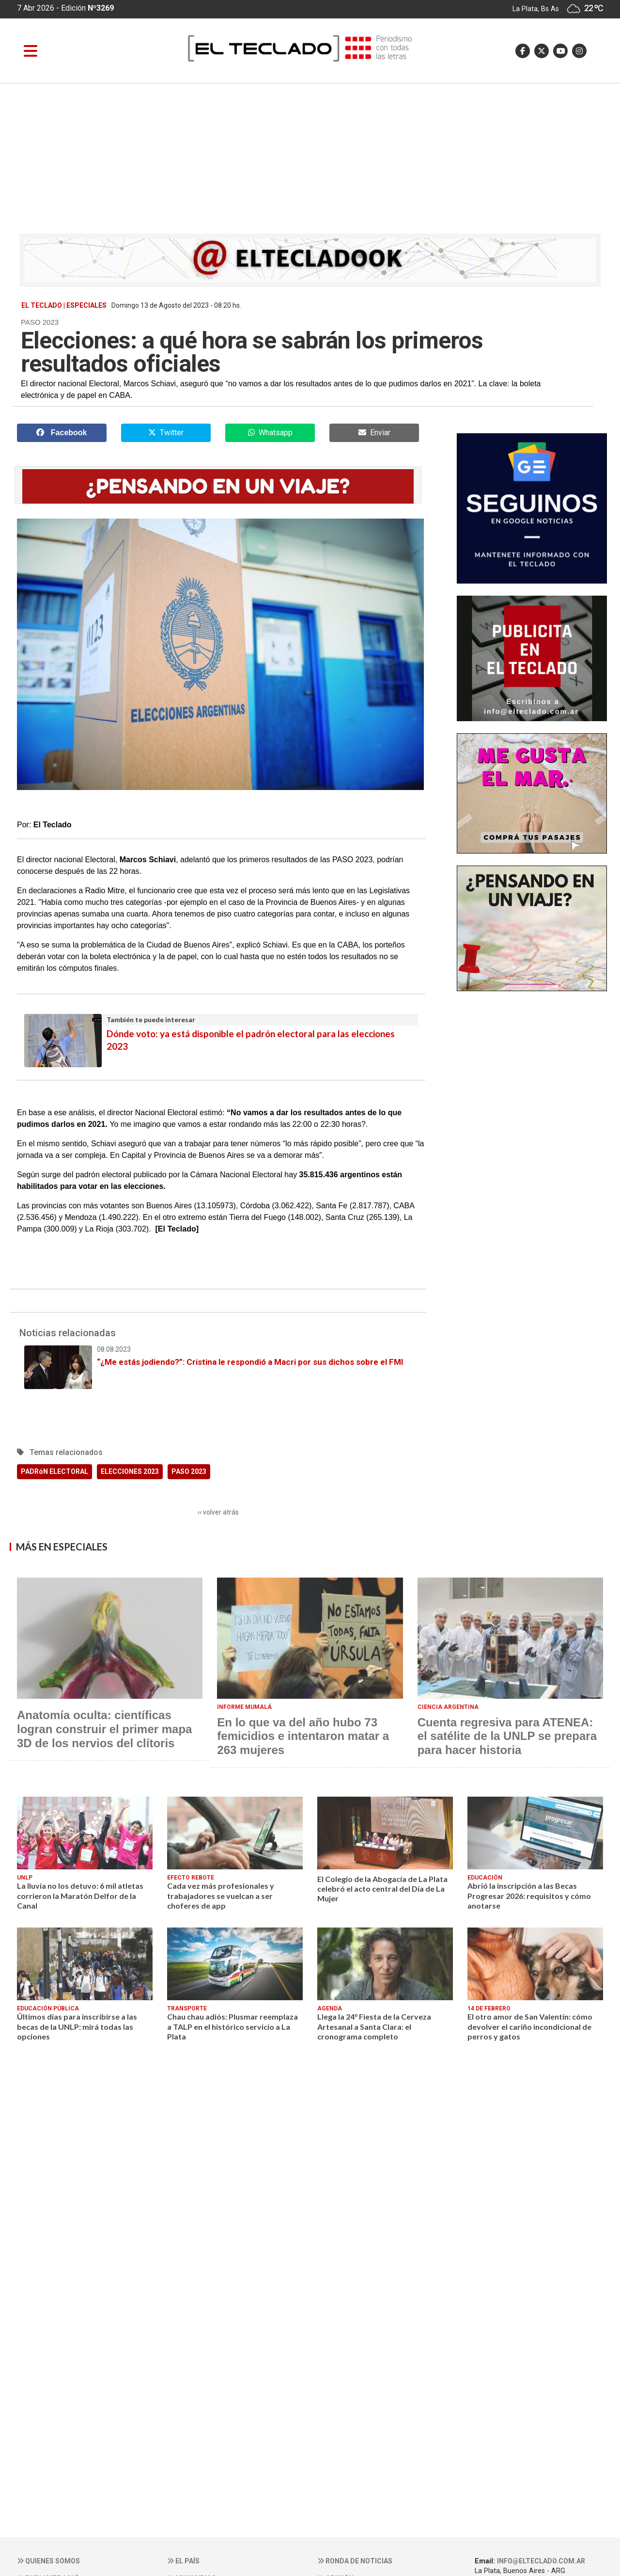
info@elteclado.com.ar (541, 2561)
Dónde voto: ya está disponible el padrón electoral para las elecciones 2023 (221, 1033)
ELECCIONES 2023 (130, 1471)
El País (183, 2561)
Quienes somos (48, 2561)
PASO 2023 (188, 1471)
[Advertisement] (310, 156)
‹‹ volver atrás (218, 1512)
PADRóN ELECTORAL (54, 1471)
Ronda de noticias (354, 2561)
